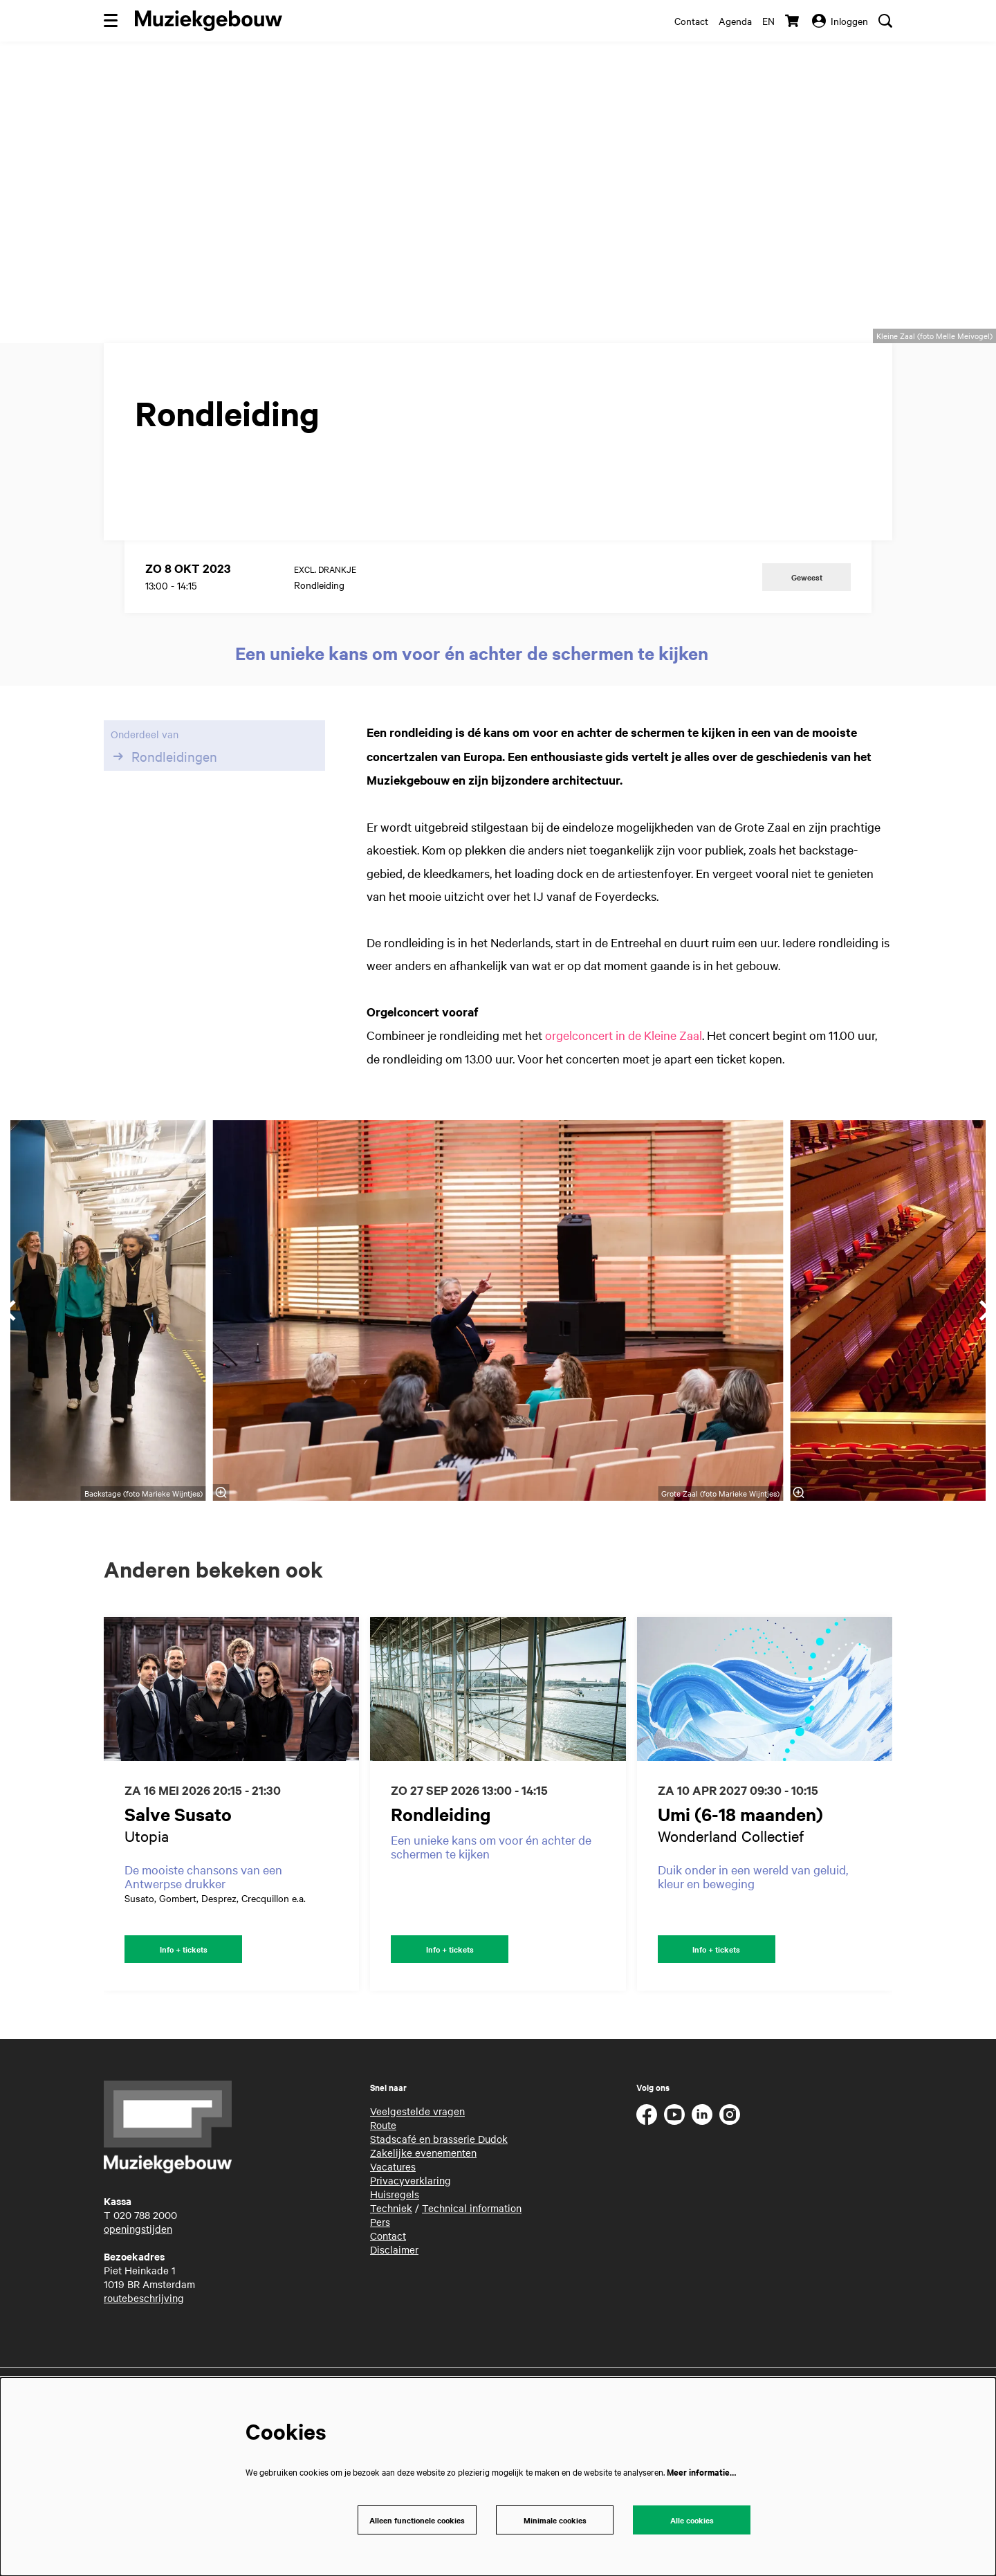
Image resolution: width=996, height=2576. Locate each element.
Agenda (735, 21)
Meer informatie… (701, 2469)
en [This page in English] (768, 20)
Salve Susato (178, 1885)
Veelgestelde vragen (417, 2185)
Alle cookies (691, 2518)
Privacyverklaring (410, 2254)
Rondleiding (441, 1885)
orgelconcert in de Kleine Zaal (623, 1107)
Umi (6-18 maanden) (740, 1885)
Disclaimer (394, 2323)
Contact (691, 21)
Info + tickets (184, 2022)
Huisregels (394, 2268)
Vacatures (393, 2240)
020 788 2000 (145, 2289)
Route (383, 2199)
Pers (380, 2296)
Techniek (391, 2282)
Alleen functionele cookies (413, 2518)
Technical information (472, 2282)
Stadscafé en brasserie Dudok (439, 2213)
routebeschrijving (144, 2372)
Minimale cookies (555, 2518)
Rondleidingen (164, 828)
